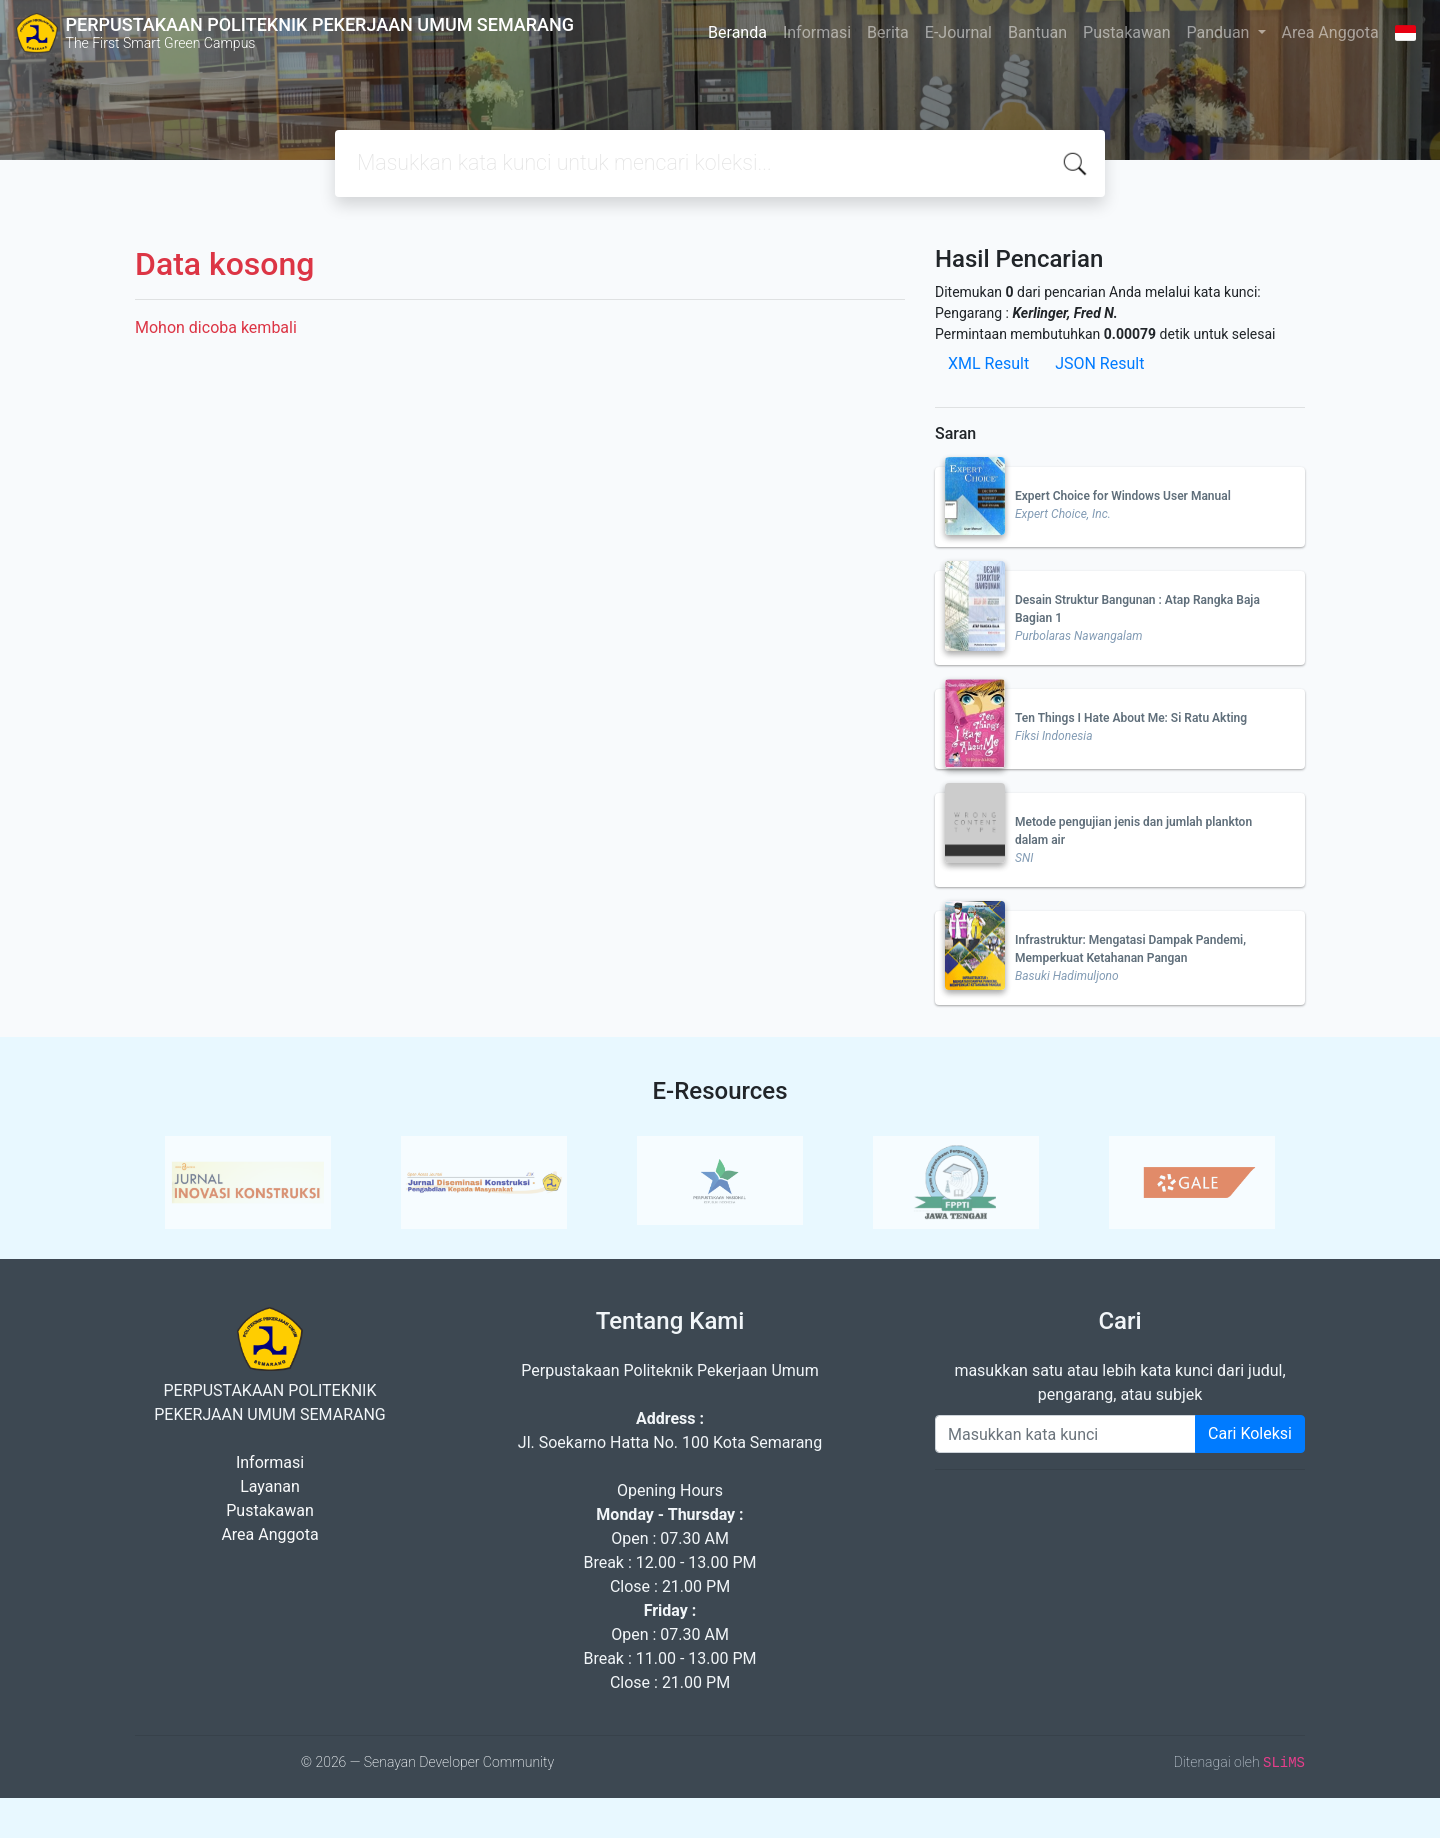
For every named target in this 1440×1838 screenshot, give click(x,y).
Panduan (1220, 32)
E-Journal (958, 32)
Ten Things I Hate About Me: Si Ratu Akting (1131, 718)
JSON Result (1099, 363)
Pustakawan (1126, 32)
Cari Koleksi (1250, 1433)
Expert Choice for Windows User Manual (1123, 496)
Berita (888, 32)
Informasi (817, 32)
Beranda (737, 32)
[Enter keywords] (1065, 1434)
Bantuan (1037, 32)
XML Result (988, 363)
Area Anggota (1330, 32)
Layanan (270, 1486)
